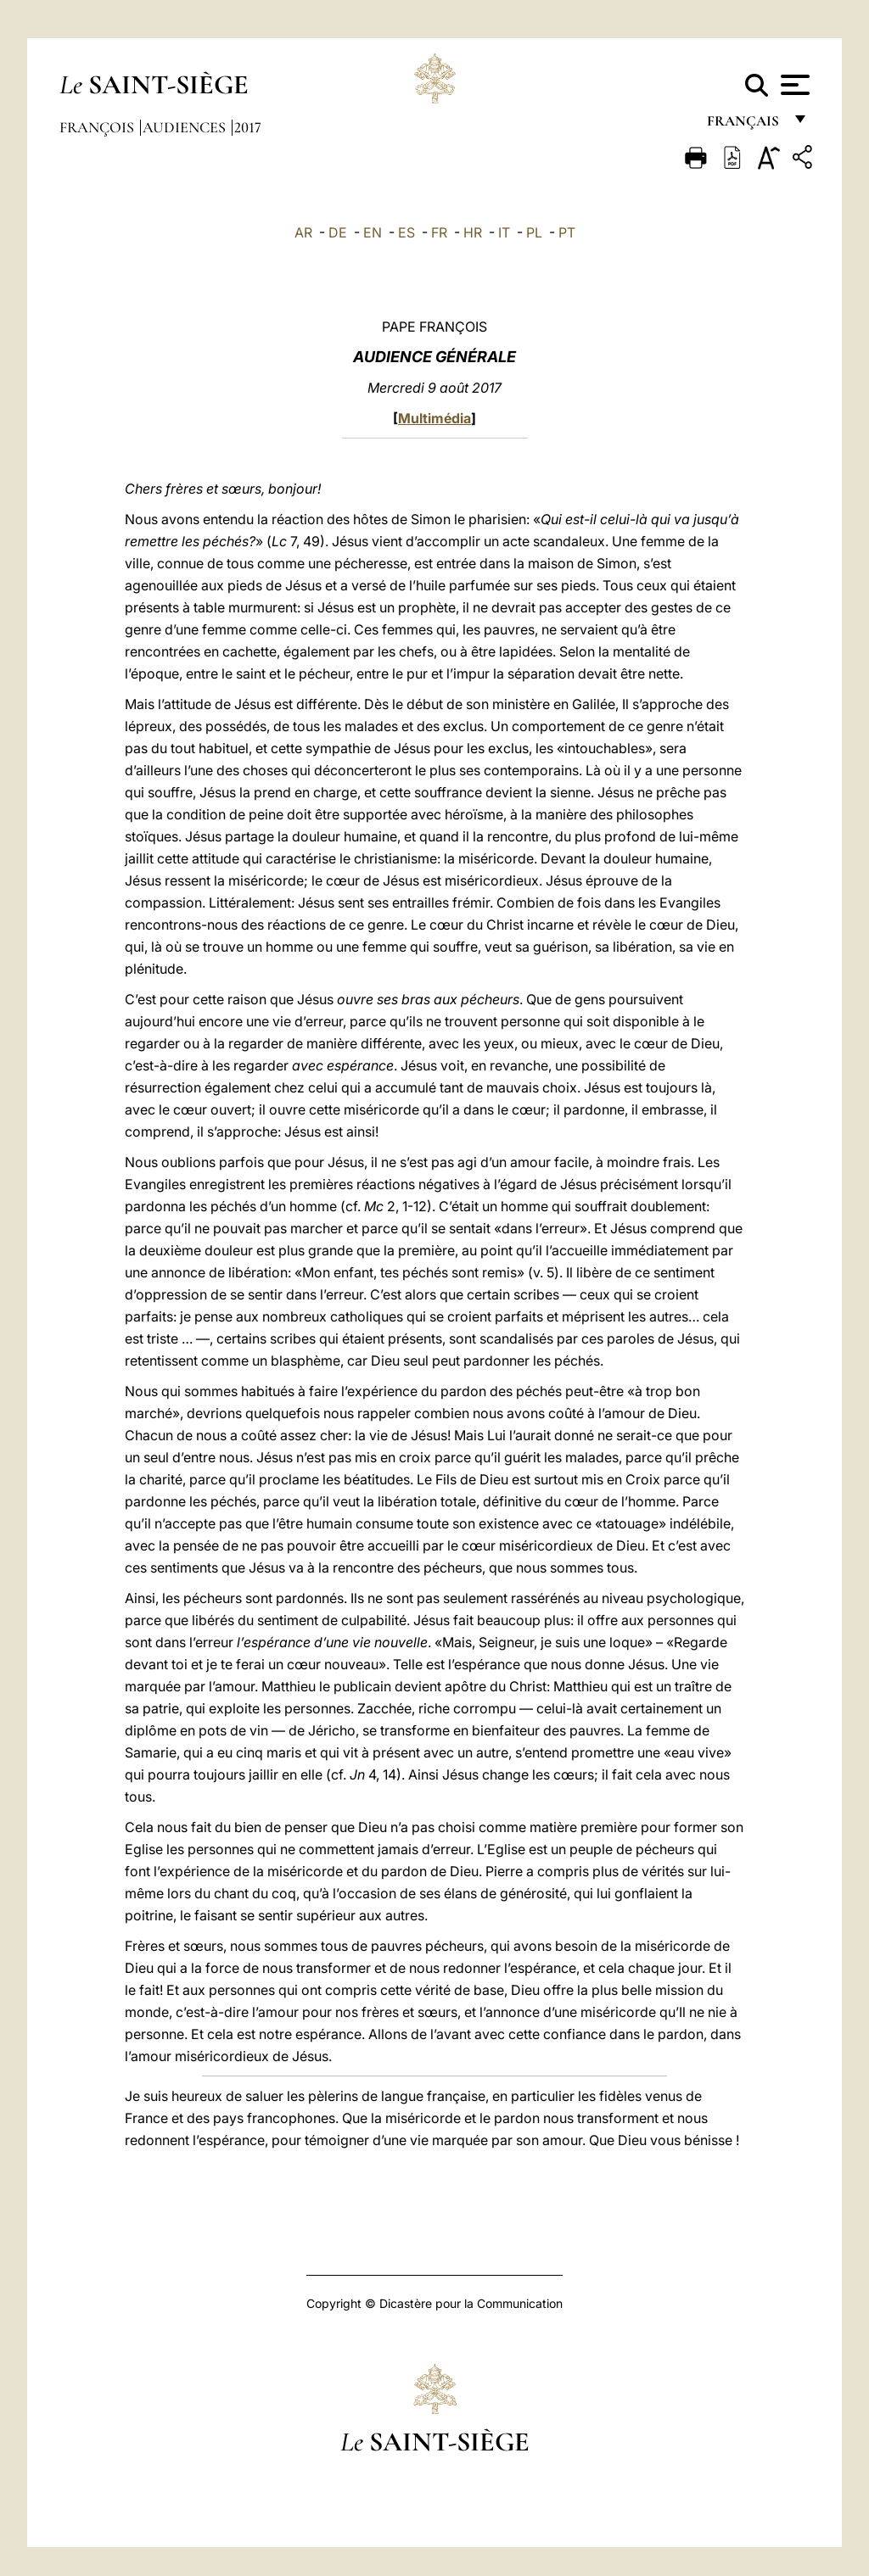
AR (303, 232)
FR (439, 232)
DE (337, 232)
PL (534, 232)
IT (504, 232)
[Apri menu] (793, 84)
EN (372, 232)
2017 (247, 127)
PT (566, 232)
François (98, 127)
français (744, 125)
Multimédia (434, 418)
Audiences (186, 127)
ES (406, 232)
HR (472, 232)
